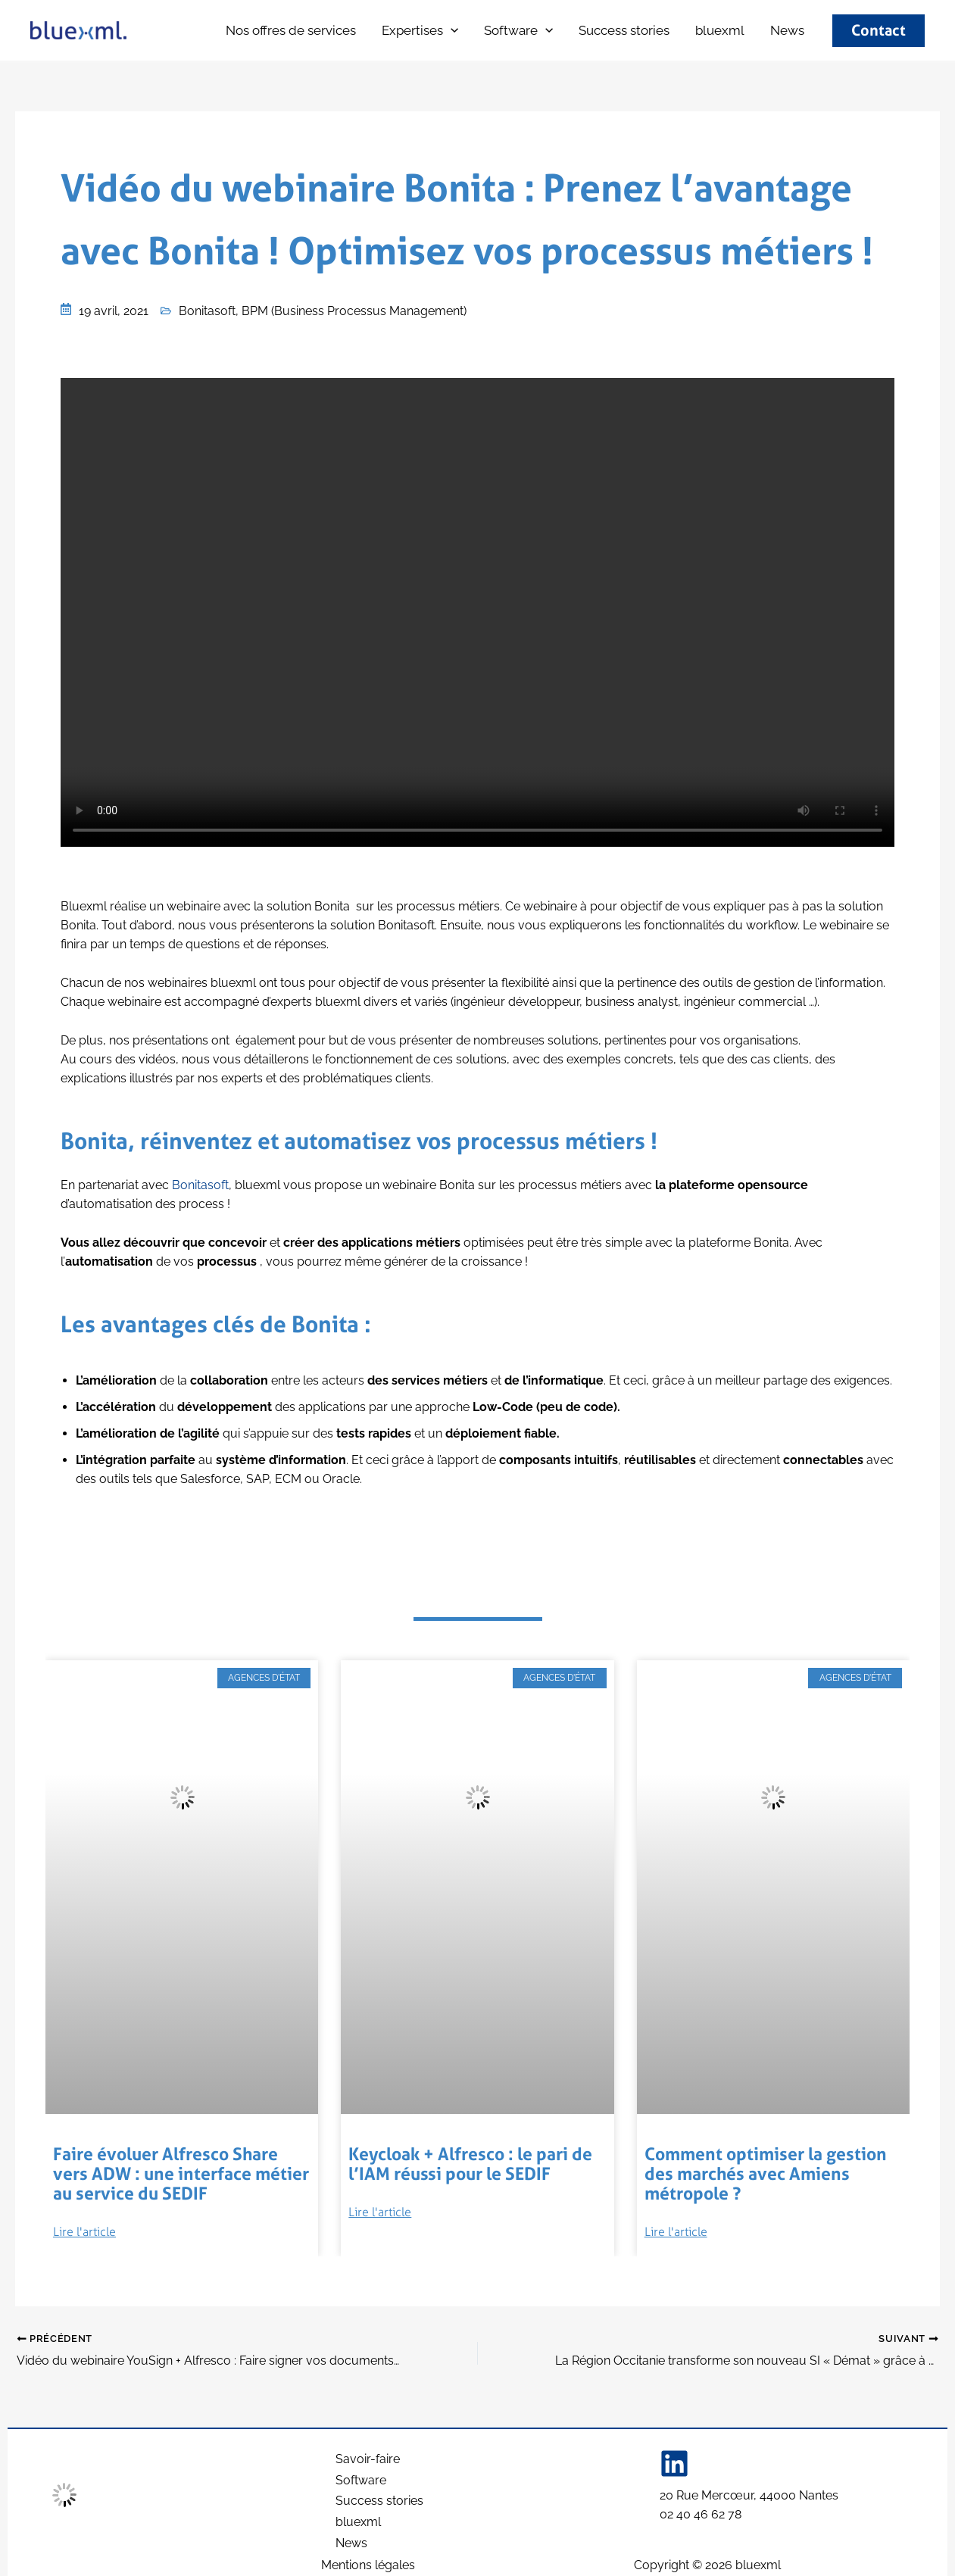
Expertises (420, 30)
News (787, 30)
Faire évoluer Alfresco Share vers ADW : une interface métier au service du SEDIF (177, 2172)
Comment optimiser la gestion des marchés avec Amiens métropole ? (757, 2172)
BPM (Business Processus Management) (354, 311)
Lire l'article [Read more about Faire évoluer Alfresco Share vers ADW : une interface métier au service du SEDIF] (84, 2229)
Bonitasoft (207, 311)
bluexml (161, 32)
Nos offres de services (291, 30)
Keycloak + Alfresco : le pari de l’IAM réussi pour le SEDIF (472, 2163)
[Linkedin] (674, 2458)
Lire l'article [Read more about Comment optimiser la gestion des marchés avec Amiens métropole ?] (675, 2229)
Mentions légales (368, 2565)
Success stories (624, 30)
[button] (450, 30)
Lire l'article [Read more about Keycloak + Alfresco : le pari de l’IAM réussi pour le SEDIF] (379, 2210)
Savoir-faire (367, 2454)
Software (518, 30)
